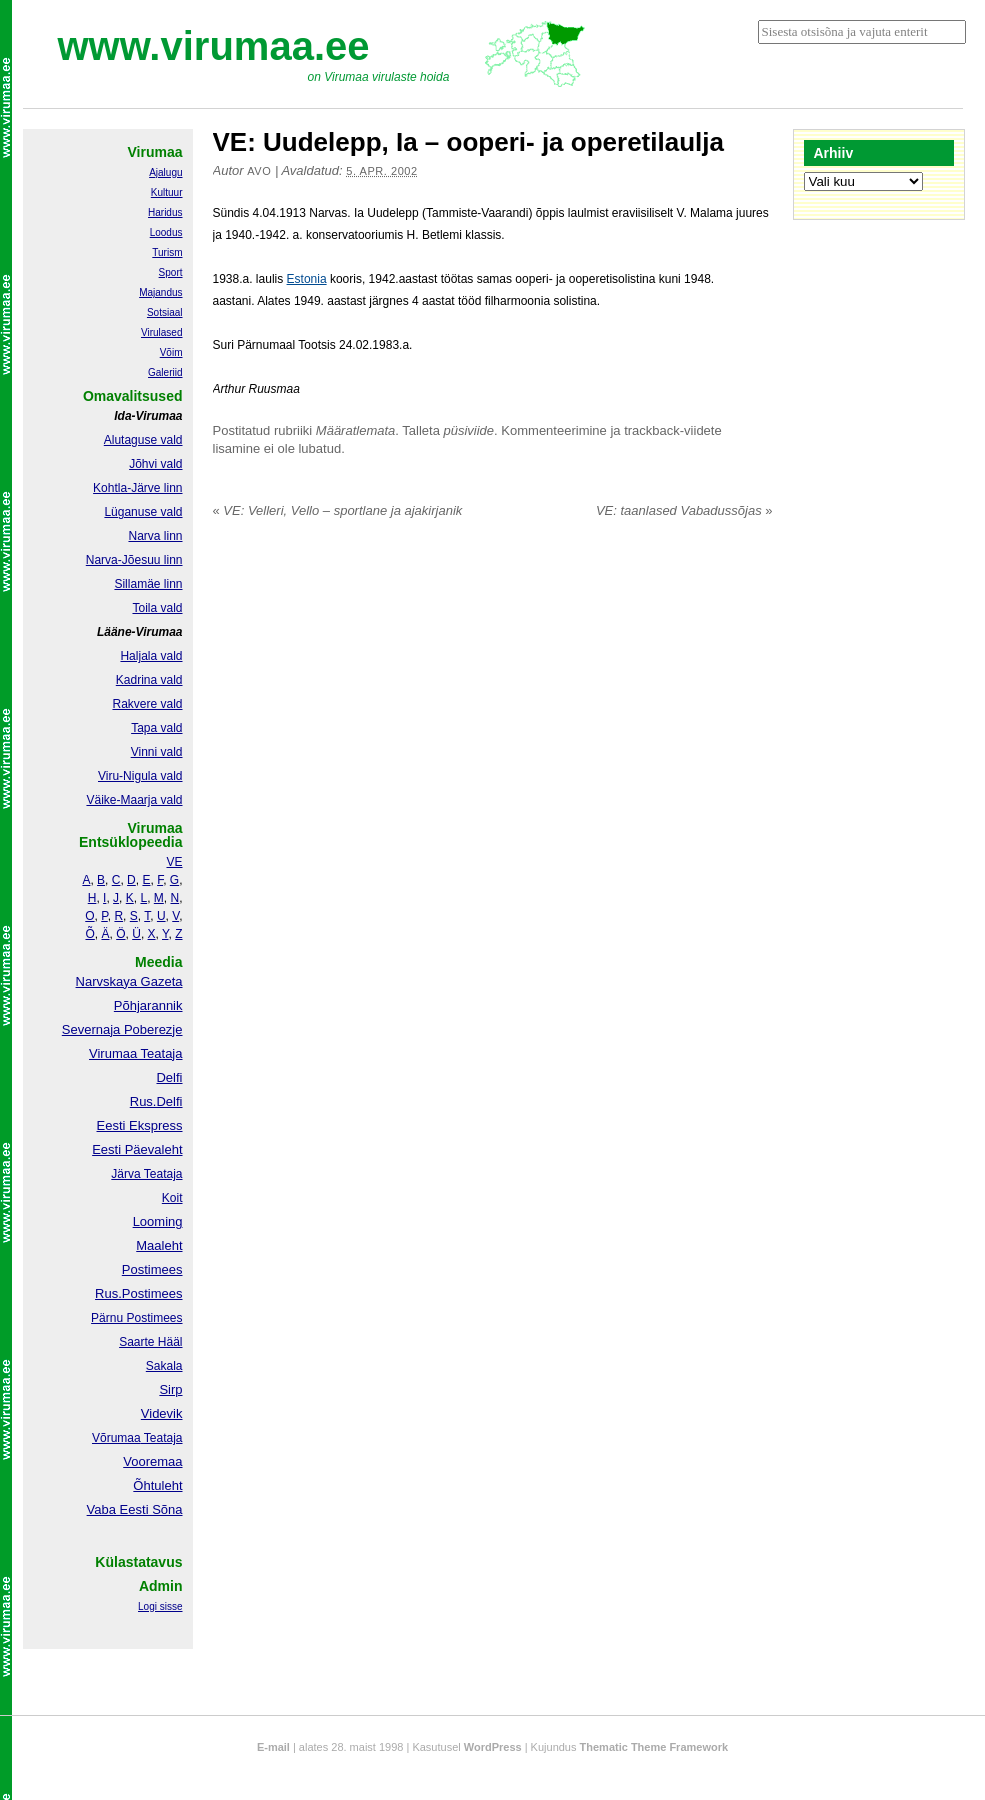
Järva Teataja (146, 1174)
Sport (171, 272)
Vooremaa (152, 1461)
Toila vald (157, 608)
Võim (171, 352)
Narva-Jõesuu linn (134, 560)
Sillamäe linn (148, 584)
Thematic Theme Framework (654, 1747)
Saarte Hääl (150, 1342)
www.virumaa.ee (214, 46)
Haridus (165, 212)
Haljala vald (151, 656)
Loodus (166, 232)
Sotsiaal (165, 312)
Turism (167, 252)
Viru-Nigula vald (140, 776)
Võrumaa (116, 1438)
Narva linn (155, 536)
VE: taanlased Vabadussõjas (684, 510)
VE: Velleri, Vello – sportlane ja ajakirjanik (338, 510)
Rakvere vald (147, 704)
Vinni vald (157, 752)
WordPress (493, 1747)
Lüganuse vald (143, 512)
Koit (172, 1198)
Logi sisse (160, 1606)
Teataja (162, 1438)
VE (174, 862)
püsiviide (469, 430)
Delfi (169, 1077)
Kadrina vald (149, 680)
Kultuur (167, 192)
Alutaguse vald (143, 440)
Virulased (162, 332)
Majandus (160, 292)
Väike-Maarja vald (134, 800)
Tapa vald (156, 728)
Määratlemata (355, 430)
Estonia (307, 279)
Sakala (164, 1366)
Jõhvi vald (155, 464)
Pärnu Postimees (136, 1318)
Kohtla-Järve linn (137, 488)
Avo (259, 171)
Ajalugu (165, 172)
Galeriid (165, 372)
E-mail (273, 1747)
